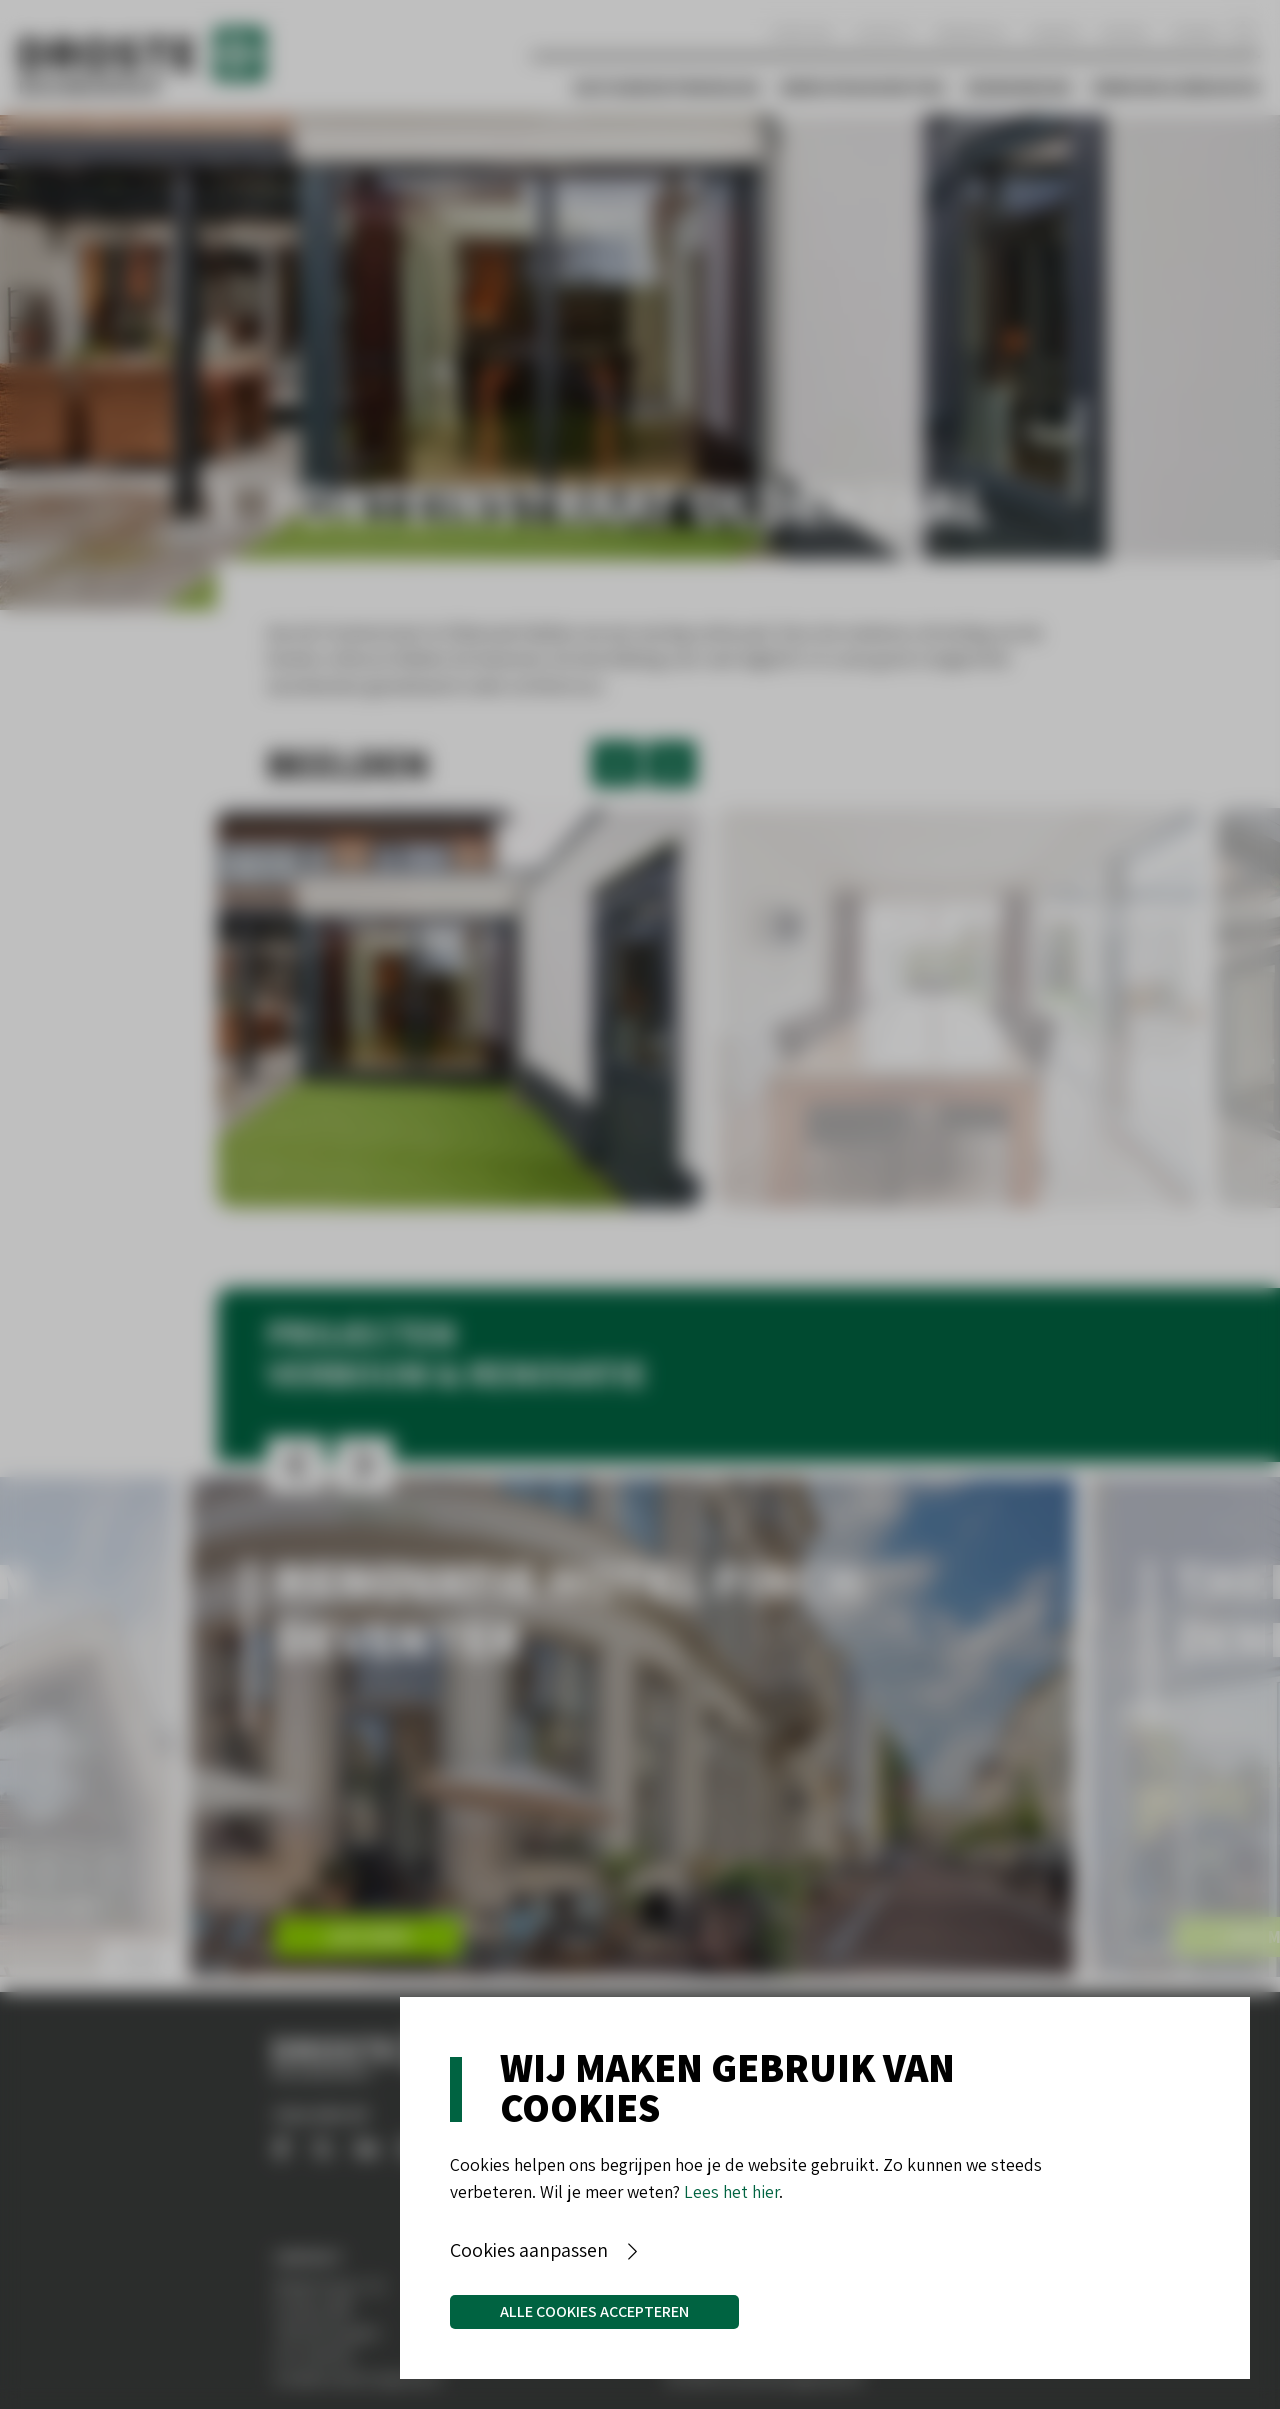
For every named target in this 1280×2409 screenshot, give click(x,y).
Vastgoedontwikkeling (667, 87)
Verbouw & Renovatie (1175, 87)
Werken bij (971, 32)
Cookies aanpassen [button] (529, 2250)
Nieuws (1125, 32)
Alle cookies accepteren (594, 2311)
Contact (884, 32)
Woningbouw (1018, 87)
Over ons (801, 32)
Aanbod (1054, 32)
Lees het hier (731, 2191)
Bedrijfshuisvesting (863, 87)
